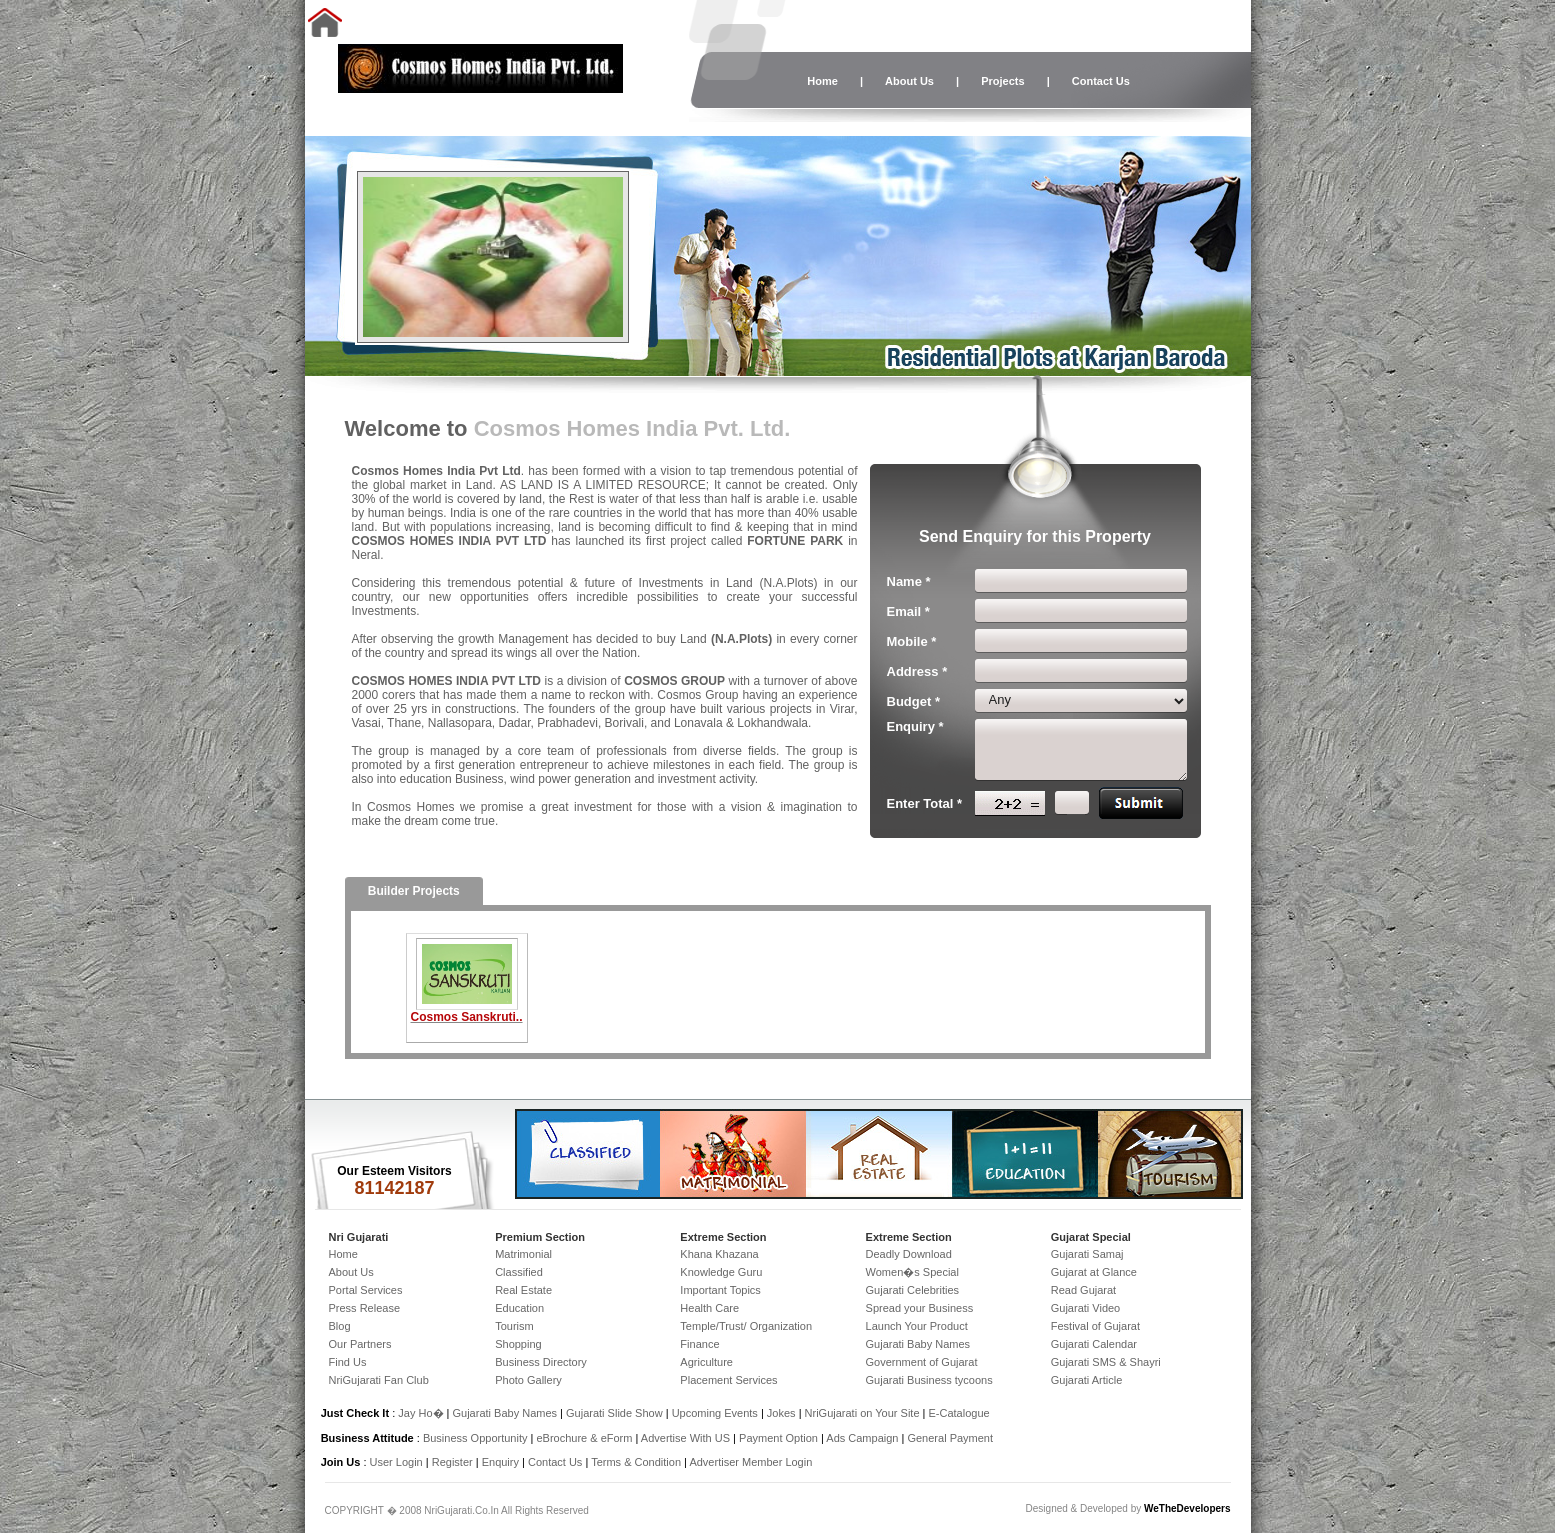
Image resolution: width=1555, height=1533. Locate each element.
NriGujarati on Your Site (862, 1413)
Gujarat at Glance (1094, 1272)
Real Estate (523, 1290)
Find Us (348, 1362)
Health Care (709, 1308)
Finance (699, 1344)
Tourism (514, 1326)
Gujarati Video (1086, 1308)
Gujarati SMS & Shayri (1106, 1362)
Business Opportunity (475, 1438)
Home (822, 81)
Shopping (518, 1344)
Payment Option (778, 1438)
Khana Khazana (719, 1254)
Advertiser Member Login (750, 1462)
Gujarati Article (1087, 1380)
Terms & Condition (636, 1462)
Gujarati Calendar (1094, 1344)
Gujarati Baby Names (918, 1344)
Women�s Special (912, 1272)
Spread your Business (920, 1308)
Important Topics (720, 1290)
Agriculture (706, 1362)
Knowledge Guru (721, 1272)
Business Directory (541, 1362)
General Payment (950, 1438)
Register (452, 1462)
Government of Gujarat (922, 1362)
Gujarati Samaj (1087, 1254)
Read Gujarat (1083, 1290)
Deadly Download (909, 1254)
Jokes (783, 1413)
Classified (519, 1272)
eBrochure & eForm (584, 1438)
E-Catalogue (958, 1413)
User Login (396, 1462)
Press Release (365, 1308)
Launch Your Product (917, 1326)
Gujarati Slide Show (616, 1413)
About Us (909, 81)
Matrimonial (523, 1254)
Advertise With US (685, 1438)
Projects (1002, 81)
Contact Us (1101, 81)
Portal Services (366, 1290)
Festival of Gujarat (1095, 1326)
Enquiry (502, 1462)
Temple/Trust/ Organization (746, 1326)
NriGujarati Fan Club (379, 1380)
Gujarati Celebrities (913, 1290)
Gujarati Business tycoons (929, 1380)
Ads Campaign (862, 1438)
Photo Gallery (528, 1380)
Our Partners (360, 1344)
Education (519, 1308)
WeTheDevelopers (1187, 1508)
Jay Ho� (420, 1413)
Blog (340, 1326)
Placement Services (728, 1380)
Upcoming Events (715, 1413)
